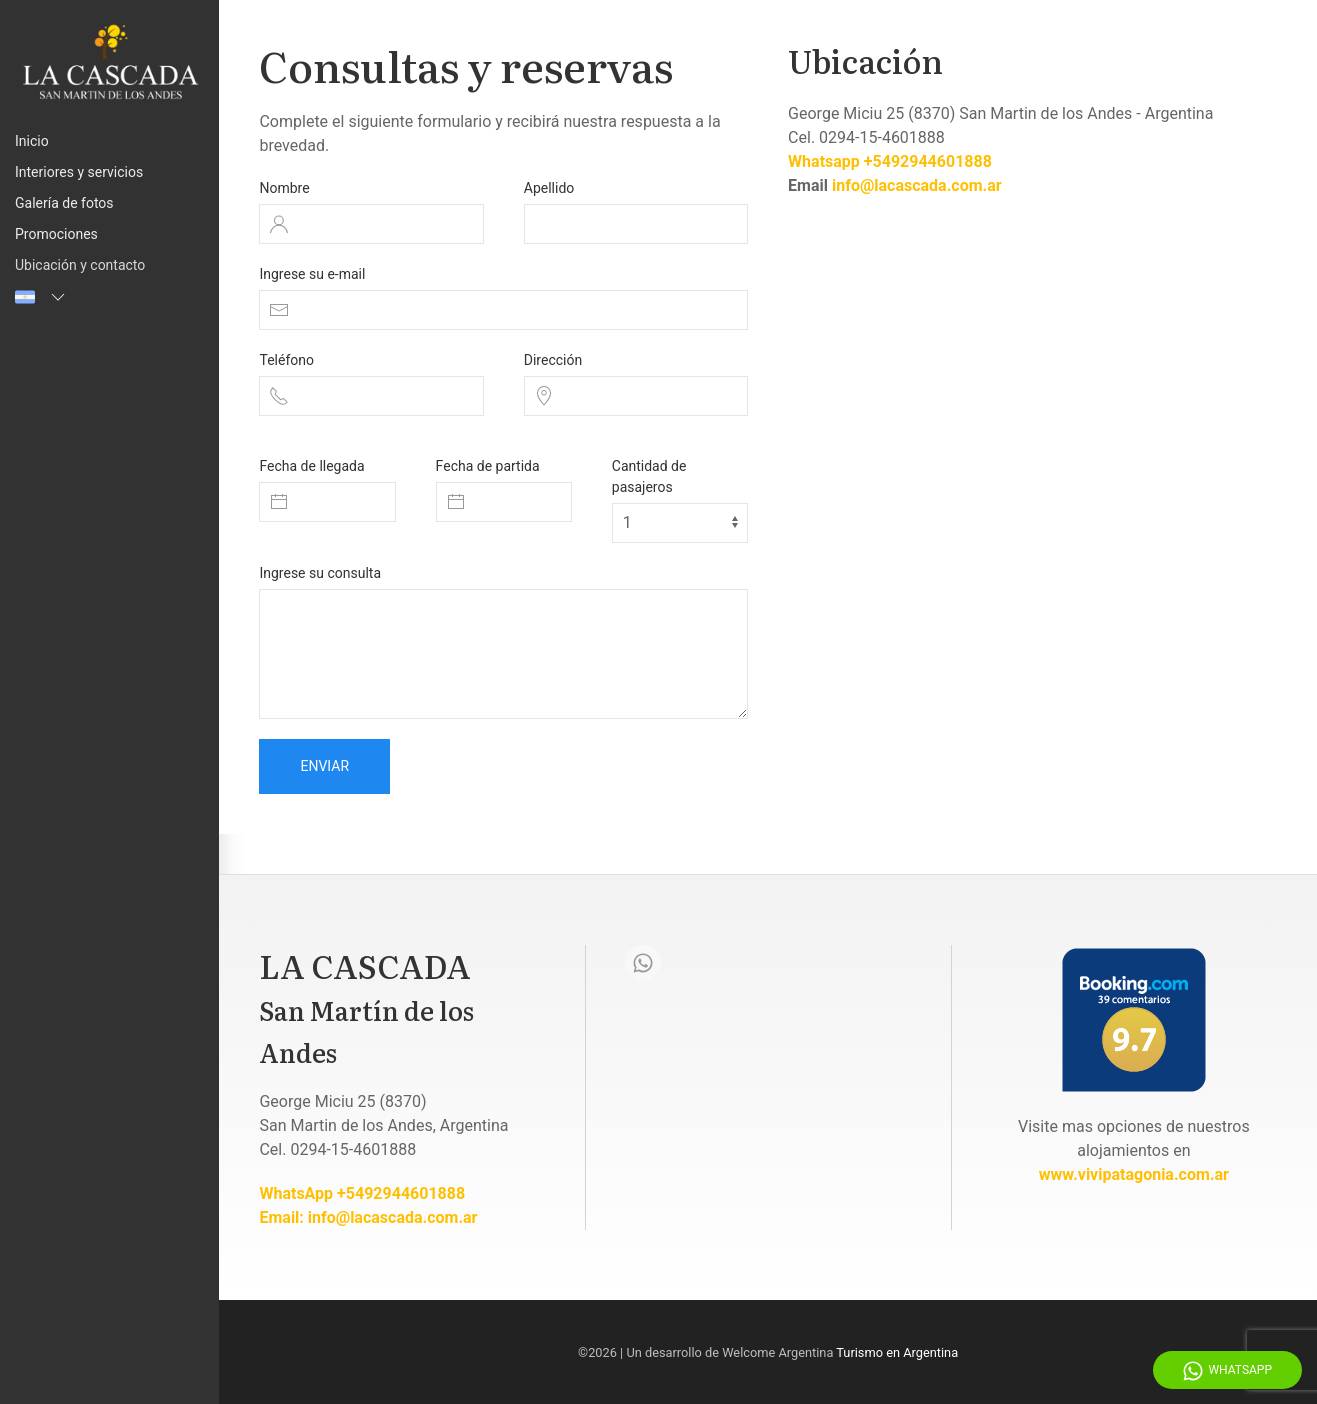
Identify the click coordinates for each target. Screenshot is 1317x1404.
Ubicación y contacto (80, 265)
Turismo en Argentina (897, 1352)
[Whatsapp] (643, 963)
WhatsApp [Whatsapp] (1227, 1371)
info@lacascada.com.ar (917, 185)
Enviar (324, 766)
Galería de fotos (64, 203)
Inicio (32, 141)
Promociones (56, 234)
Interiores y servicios (79, 172)
